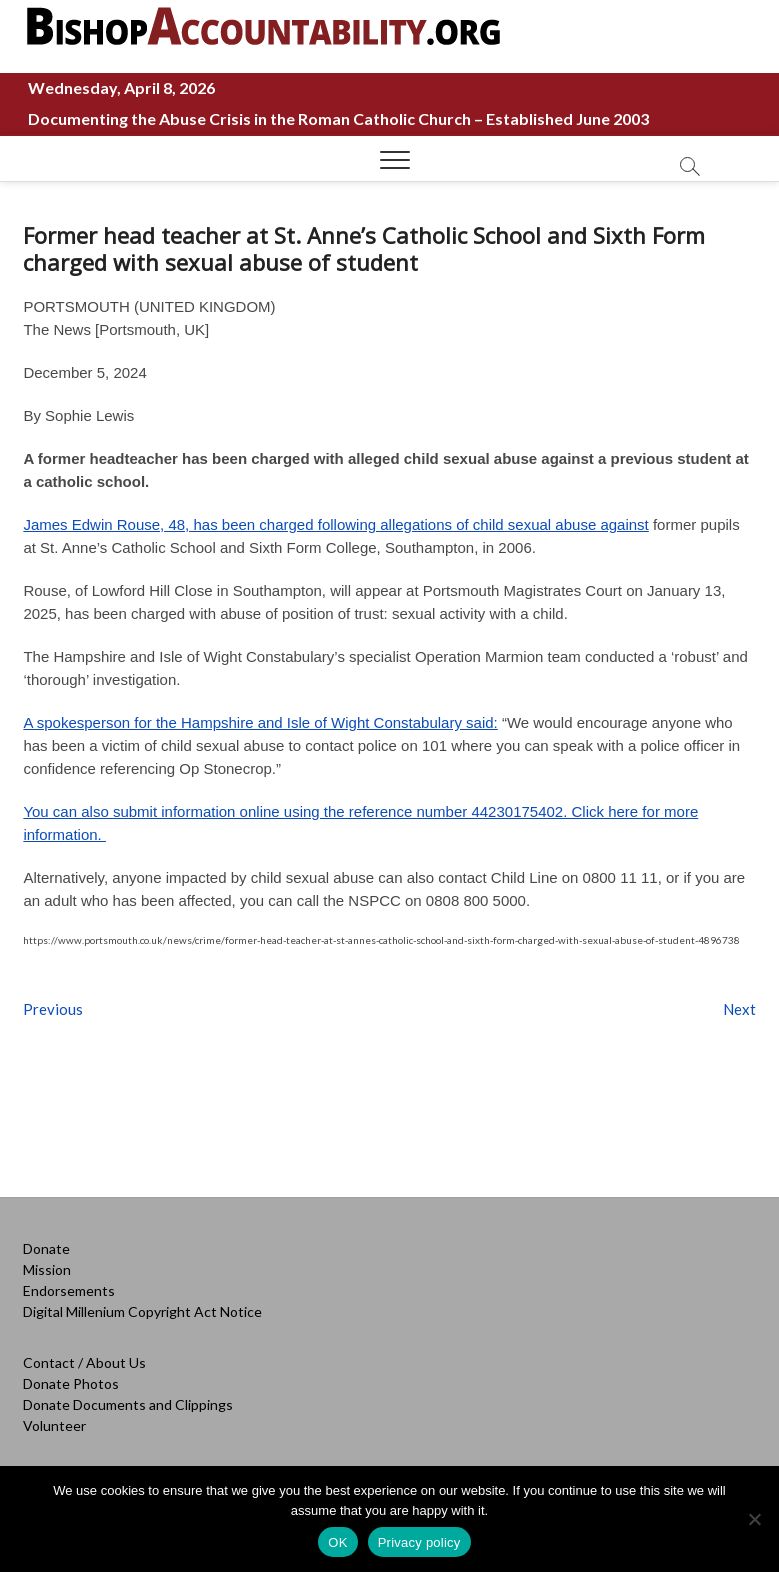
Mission (47, 1269)
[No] (754, 1519)
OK (337, 1542)
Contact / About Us (84, 1362)
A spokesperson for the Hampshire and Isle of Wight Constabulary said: (260, 722)
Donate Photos (71, 1383)
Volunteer (54, 1425)
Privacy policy (419, 1542)
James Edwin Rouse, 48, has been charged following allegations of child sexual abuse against (335, 524)
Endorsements (69, 1290)
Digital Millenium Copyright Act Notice (142, 1311)
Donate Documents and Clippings (128, 1404)
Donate (46, 1248)
